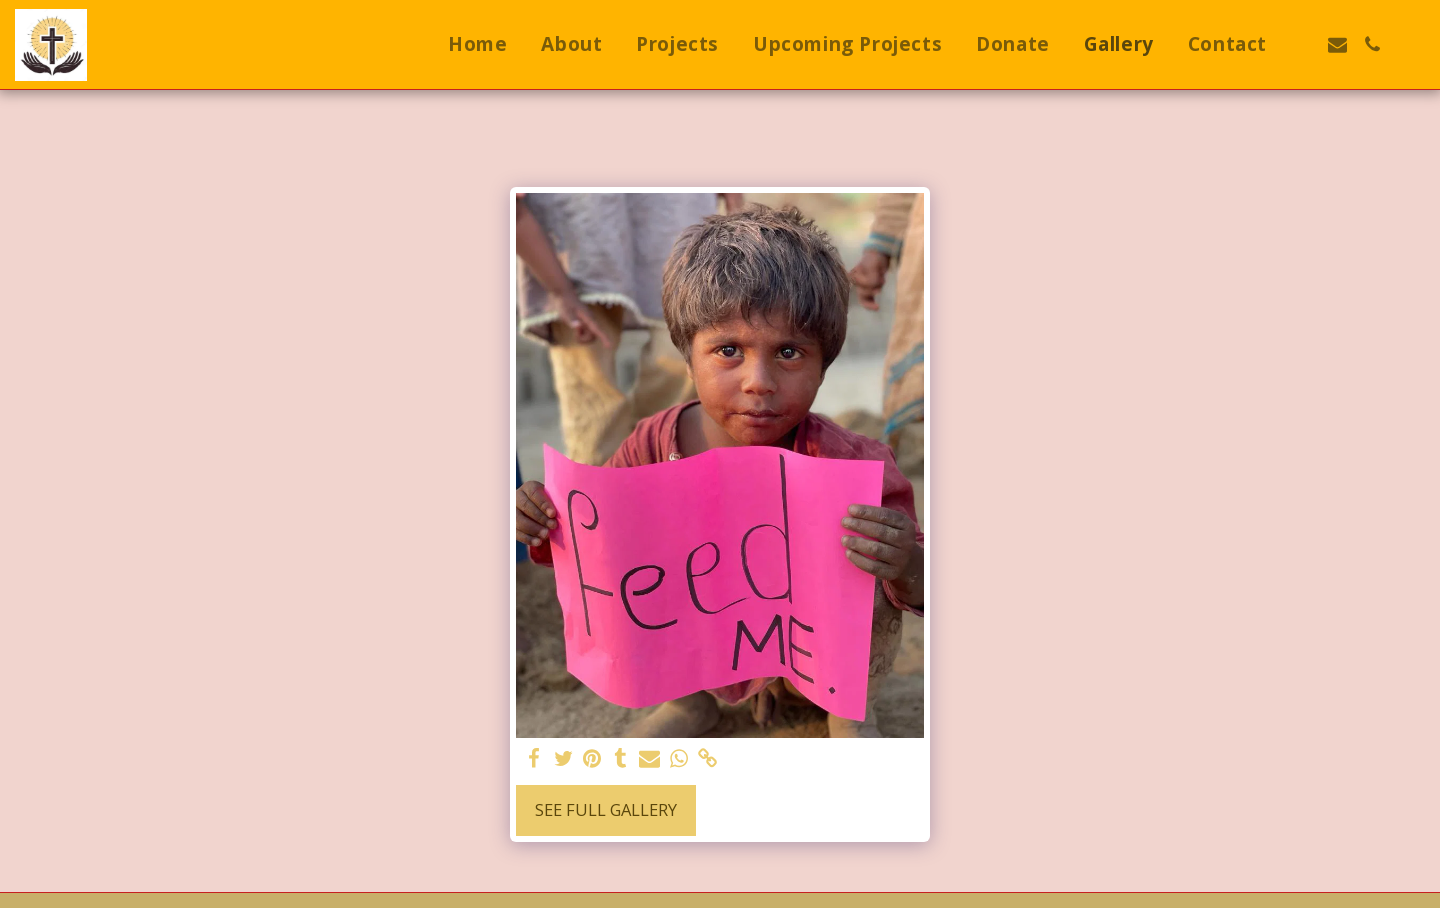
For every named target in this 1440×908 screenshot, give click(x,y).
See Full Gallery (606, 809)
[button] (1302, 44)
